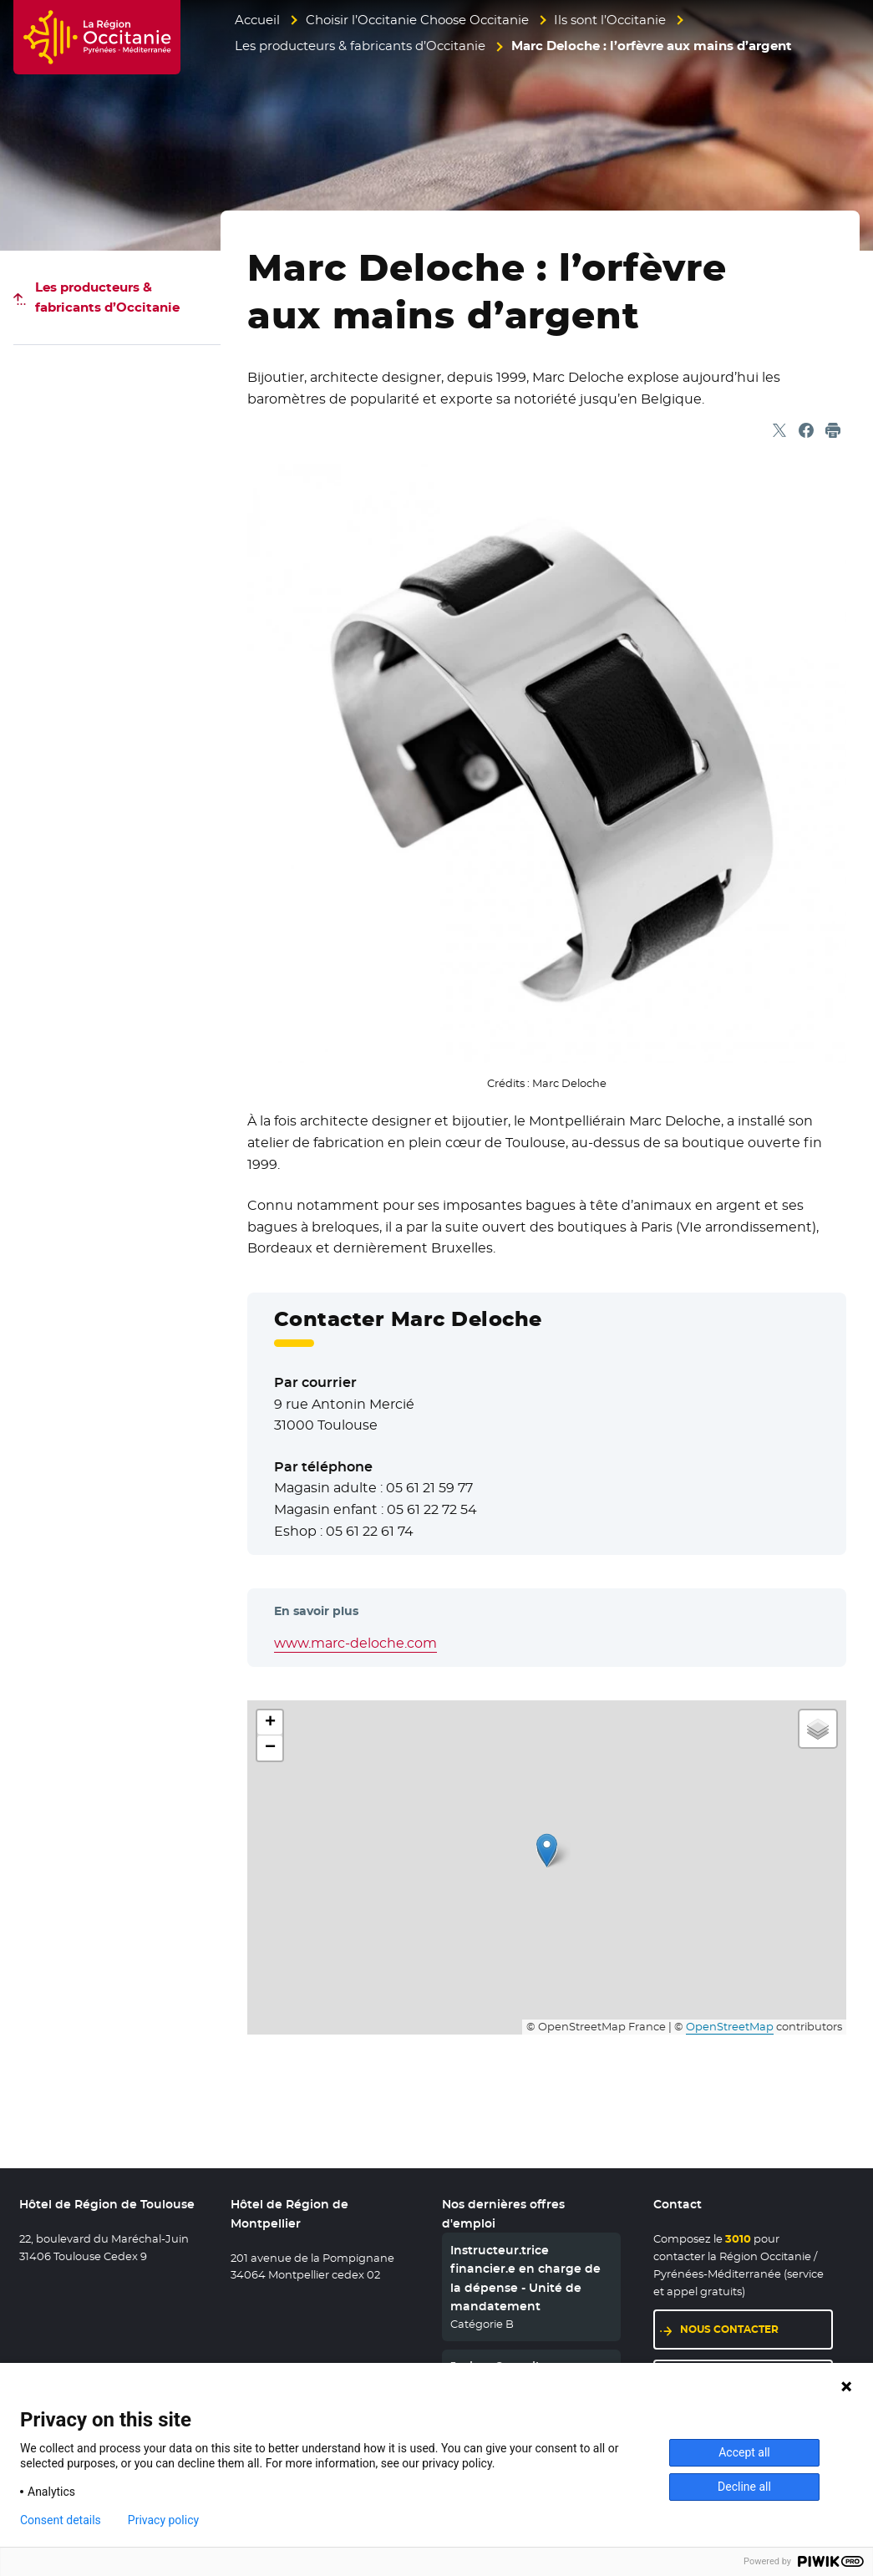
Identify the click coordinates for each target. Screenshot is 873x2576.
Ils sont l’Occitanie (610, 20)
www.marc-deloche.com (355, 1643)
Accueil (257, 20)
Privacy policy (163, 2520)
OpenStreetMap (730, 2026)
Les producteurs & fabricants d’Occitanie (360, 45)
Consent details (60, 2520)
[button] (546, 1850)
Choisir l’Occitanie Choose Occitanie (417, 20)
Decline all (744, 2486)
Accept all (744, 2452)
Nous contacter (756, 2328)
